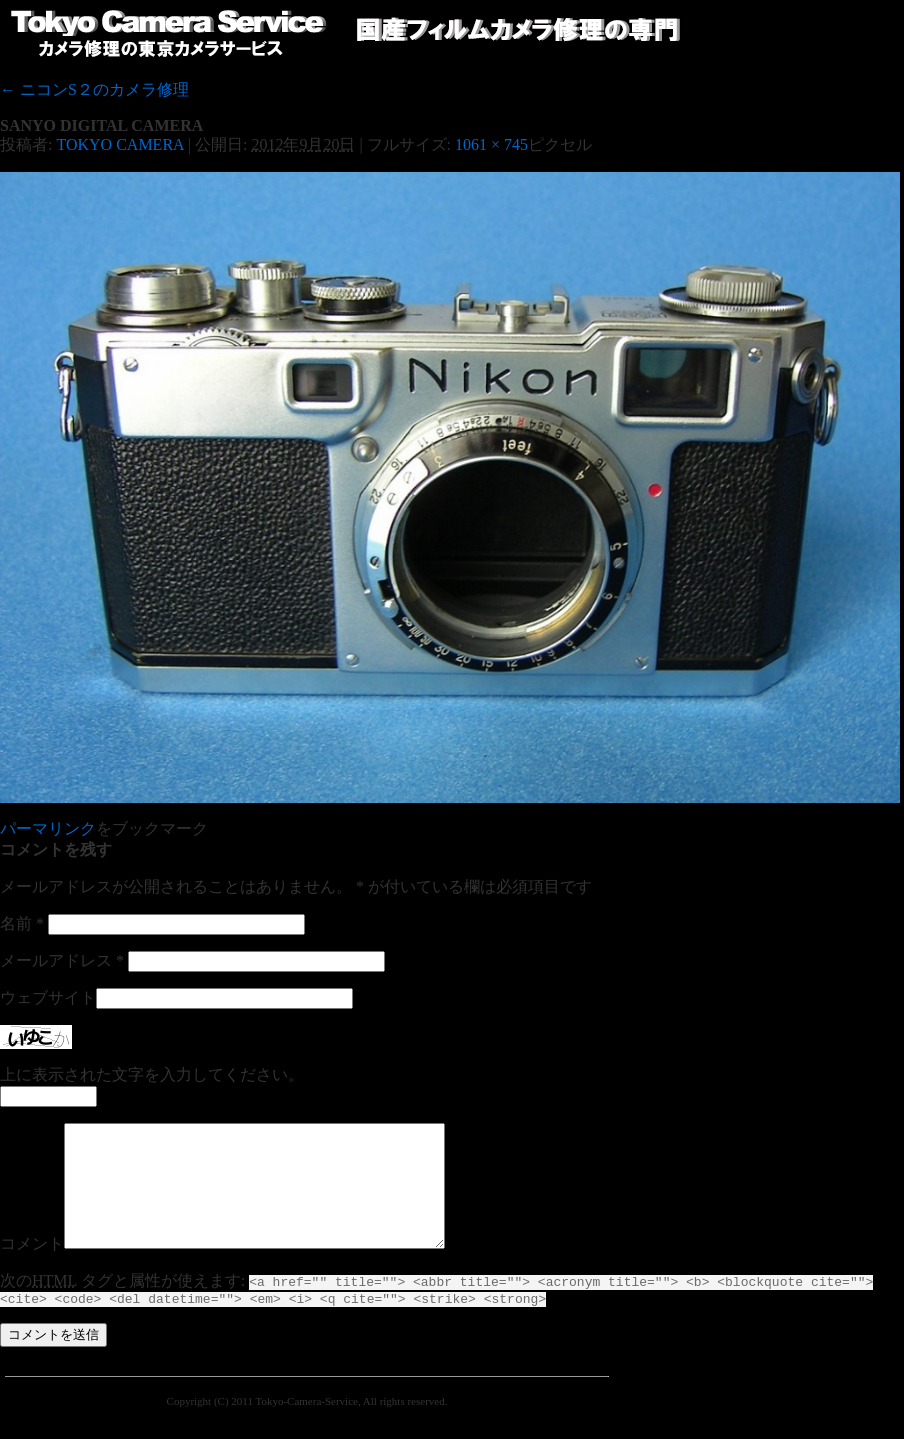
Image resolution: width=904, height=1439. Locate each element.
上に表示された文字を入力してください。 (152, 1074)
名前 (22, 923)
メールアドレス (62, 960)
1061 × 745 (491, 144)
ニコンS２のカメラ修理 (94, 89)
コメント (32, 1267)
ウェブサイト (48, 997)
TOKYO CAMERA (119, 144)
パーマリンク (48, 828)
